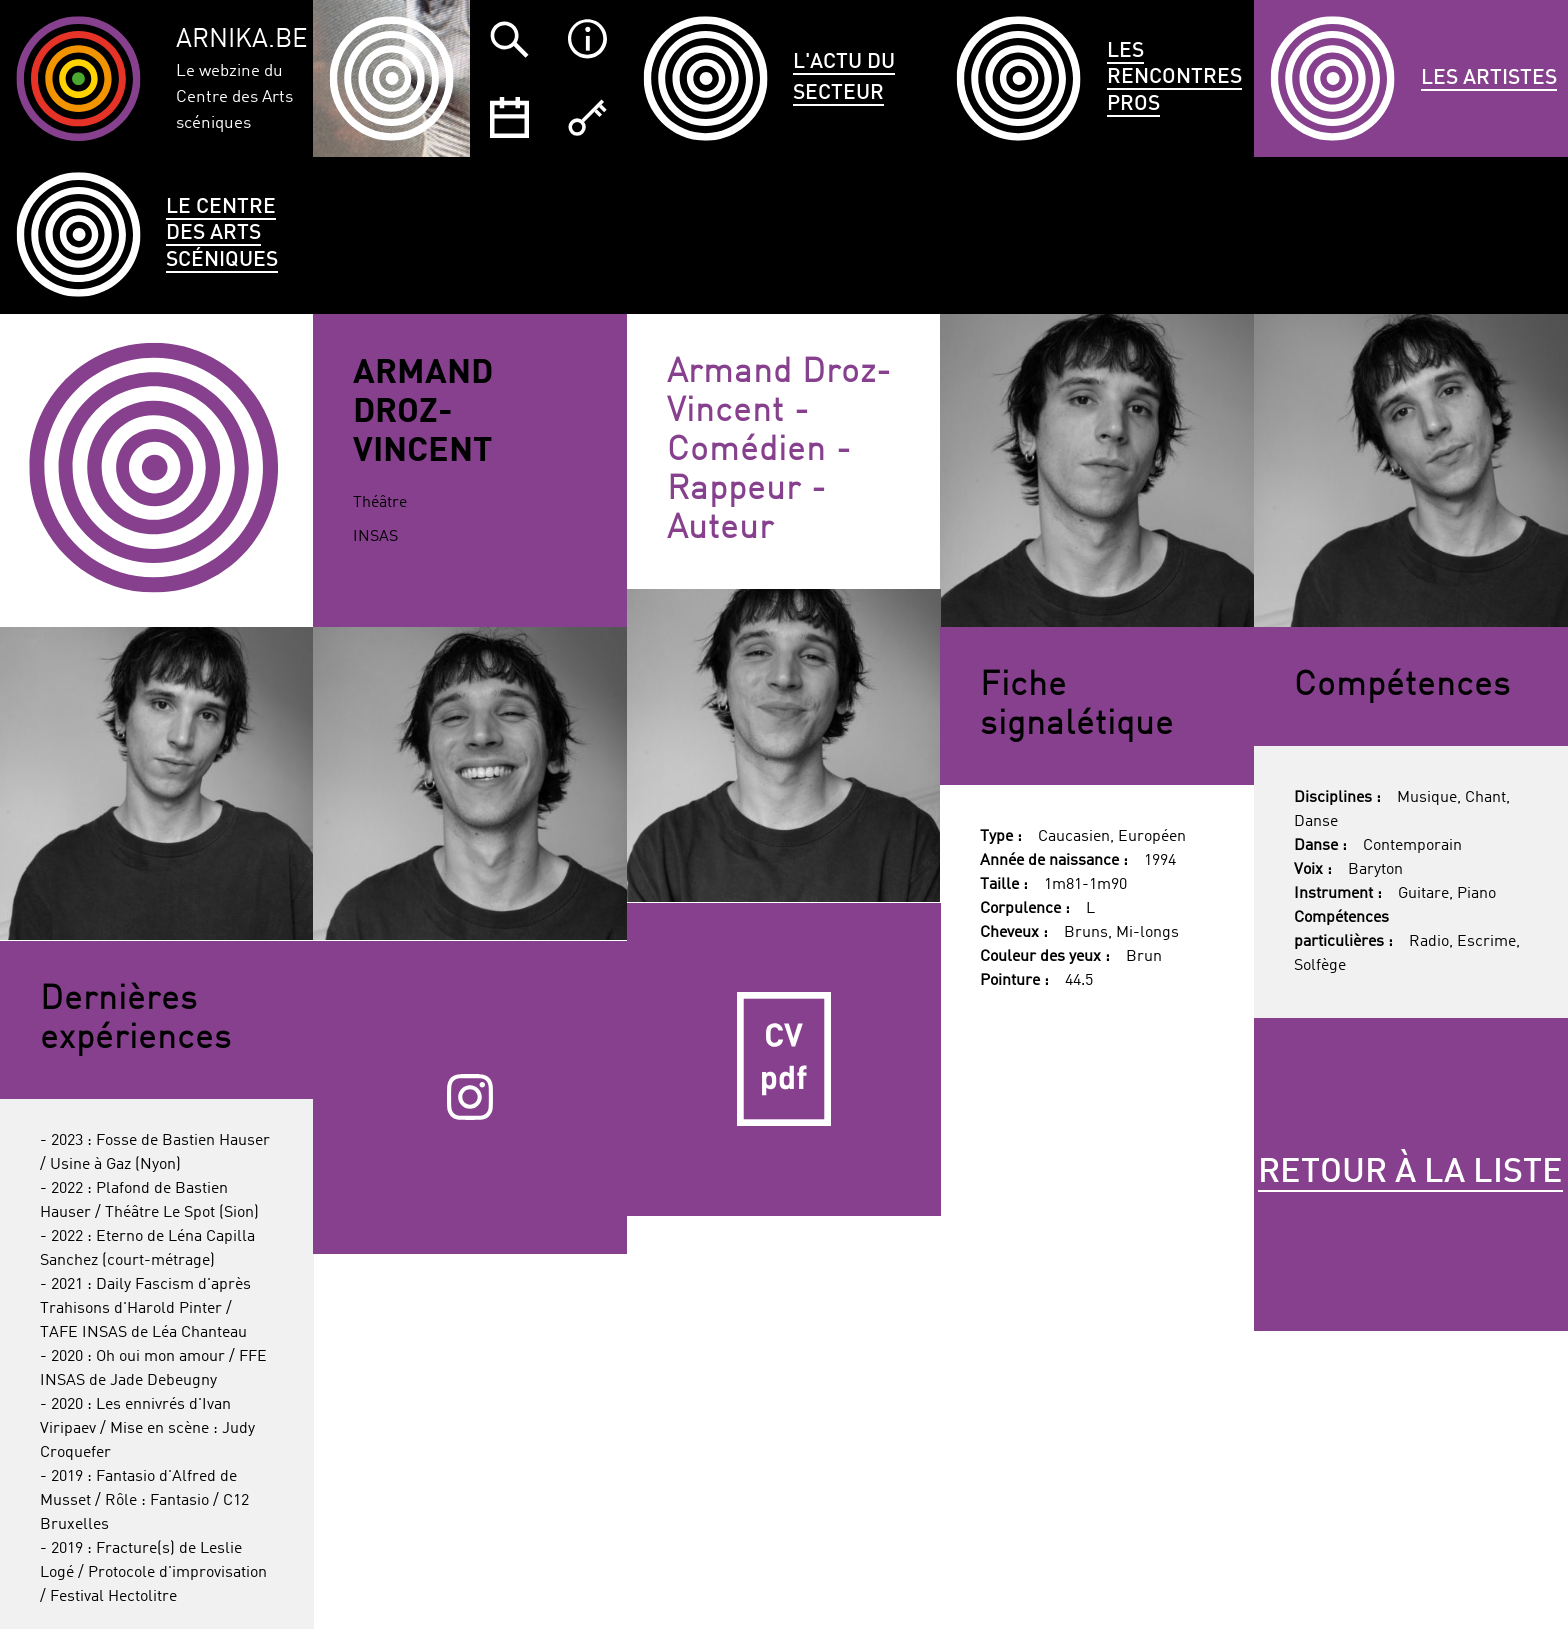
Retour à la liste (1410, 1173)
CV (784, 1060)
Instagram (470, 1097)
